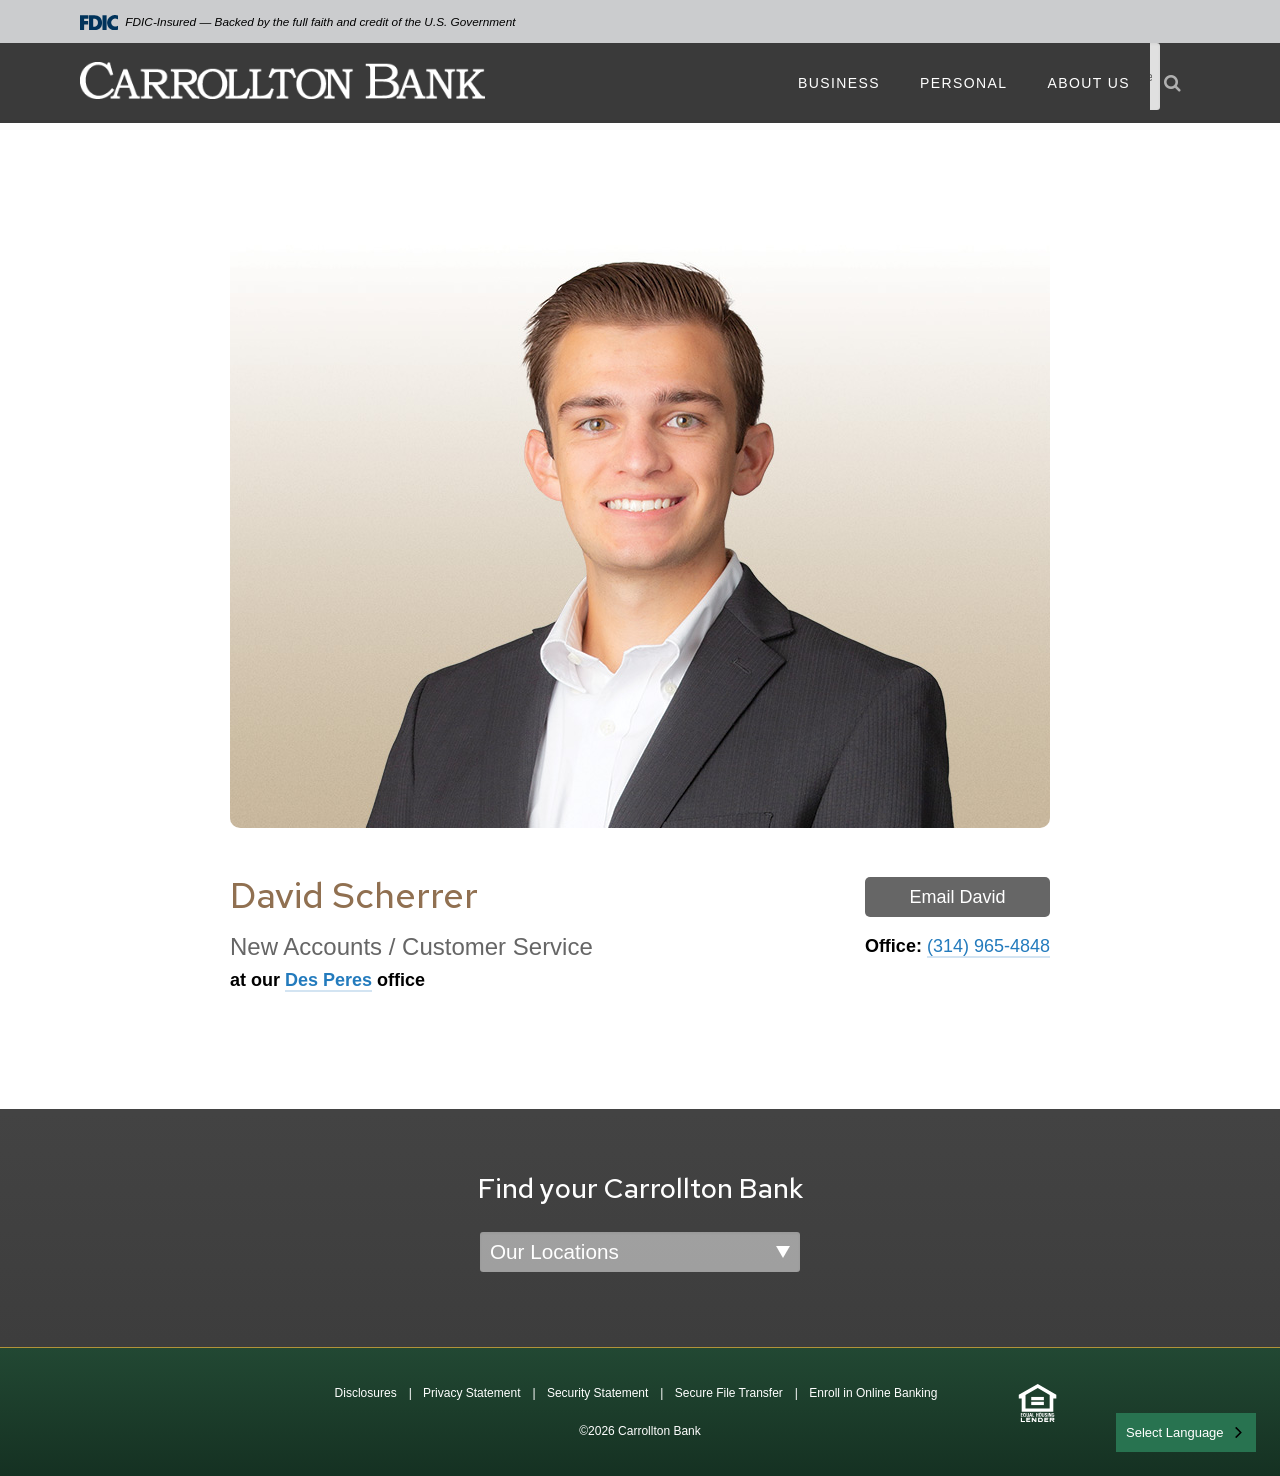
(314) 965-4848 (988, 946)
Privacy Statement (471, 1393)
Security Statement (597, 1393)
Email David (957, 897)
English (1148, 1430)
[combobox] (1186, 1432)
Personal (963, 83)
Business (839, 83)
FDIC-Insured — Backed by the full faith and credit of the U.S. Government (298, 22)
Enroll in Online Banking (873, 1393)
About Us (1088, 83)
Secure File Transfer (729, 1393)
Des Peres (328, 980)
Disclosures (366, 1393)
